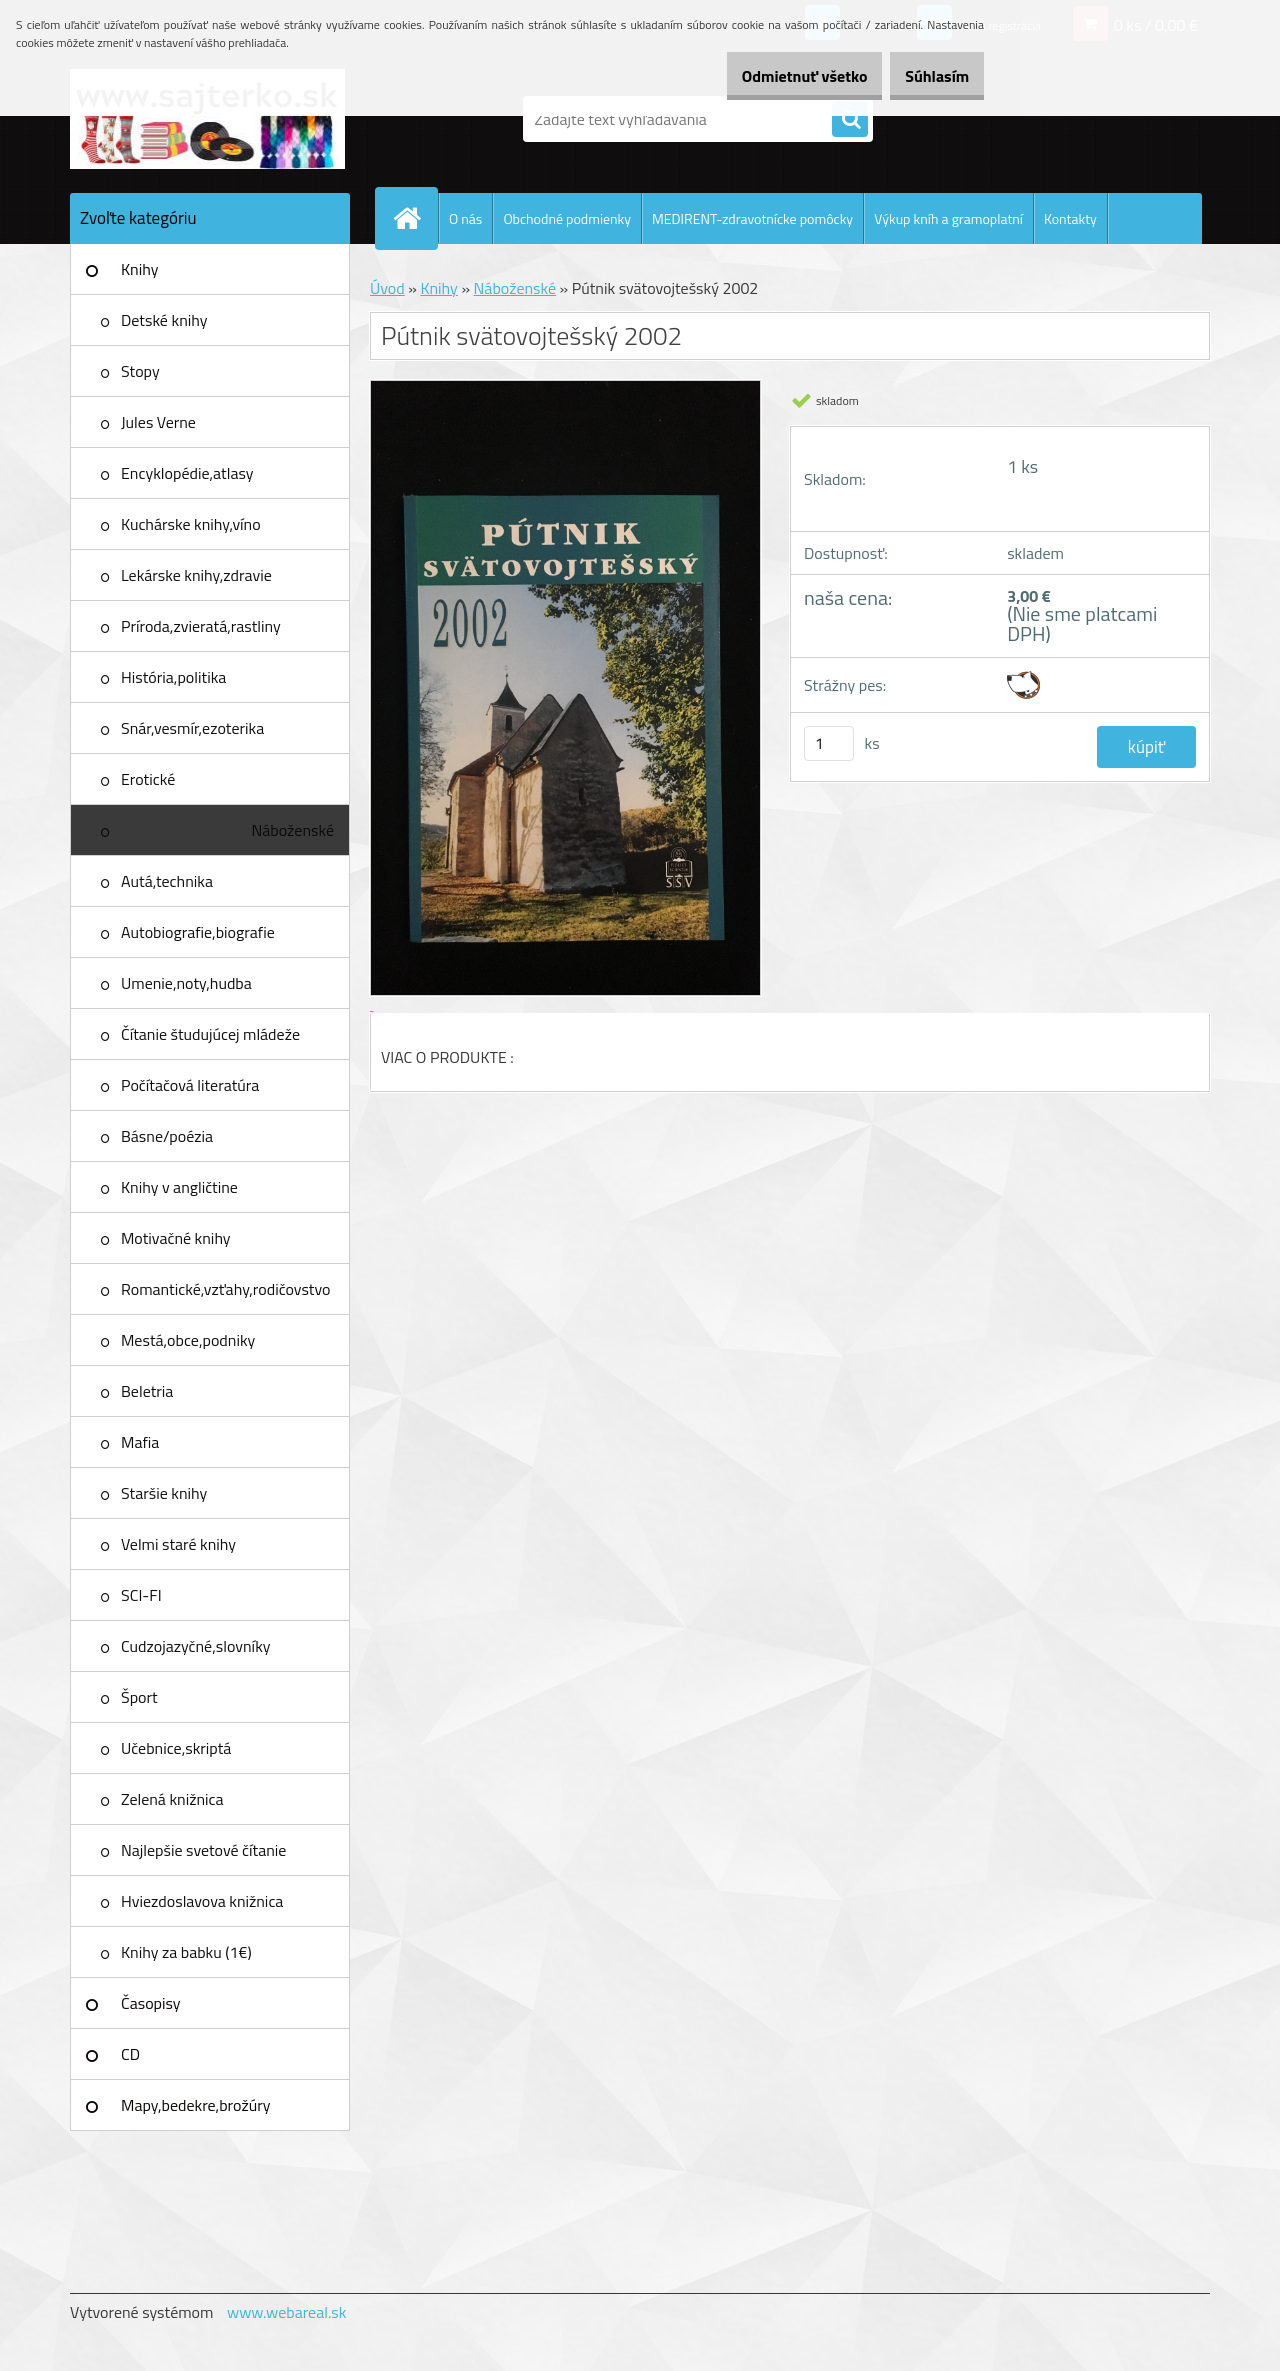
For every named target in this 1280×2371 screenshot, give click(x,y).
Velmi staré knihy (178, 1544)
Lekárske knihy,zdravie (196, 575)
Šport (139, 1697)
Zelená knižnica (172, 1799)
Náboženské (292, 830)
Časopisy (151, 2003)
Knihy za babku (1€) (186, 1952)
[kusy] (829, 743)
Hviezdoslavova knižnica (202, 1901)
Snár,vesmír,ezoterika (192, 728)
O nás (465, 218)
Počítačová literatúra (190, 1085)
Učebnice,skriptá (176, 1748)
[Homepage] (415, 218)
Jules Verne (158, 422)
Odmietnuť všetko (774, 76)
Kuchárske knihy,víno (191, 524)
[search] (850, 120)
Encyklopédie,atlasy (187, 473)
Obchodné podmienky (567, 218)
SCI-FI (141, 1595)
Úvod (387, 288)
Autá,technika (167, 881)
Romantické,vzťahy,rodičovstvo (226, 1289)
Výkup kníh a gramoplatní (948, 218)
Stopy (140, 371)
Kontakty (1070, 218)
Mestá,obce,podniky (188, 1340)
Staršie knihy (164, 1493)
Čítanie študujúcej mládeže (210, 1034)
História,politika (173, 677)
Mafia (140, 1442)
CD (130, 2054)
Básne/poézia (167, 1136)
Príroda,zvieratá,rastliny (201, 626)
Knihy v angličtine (179, 1187)
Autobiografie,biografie (198, 932)
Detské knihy (164, 320)
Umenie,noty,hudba (186, 983)
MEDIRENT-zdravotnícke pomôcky (752, 218)
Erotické (148, 779)
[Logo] (207, 119)
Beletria (147, 1391)
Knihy (139, 269)
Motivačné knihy (176, 1238)
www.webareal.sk (287, 2312)
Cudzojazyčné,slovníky (196, 1646)
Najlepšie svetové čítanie (203, 1850)
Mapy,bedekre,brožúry (195, 2105)
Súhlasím (927, 76)
